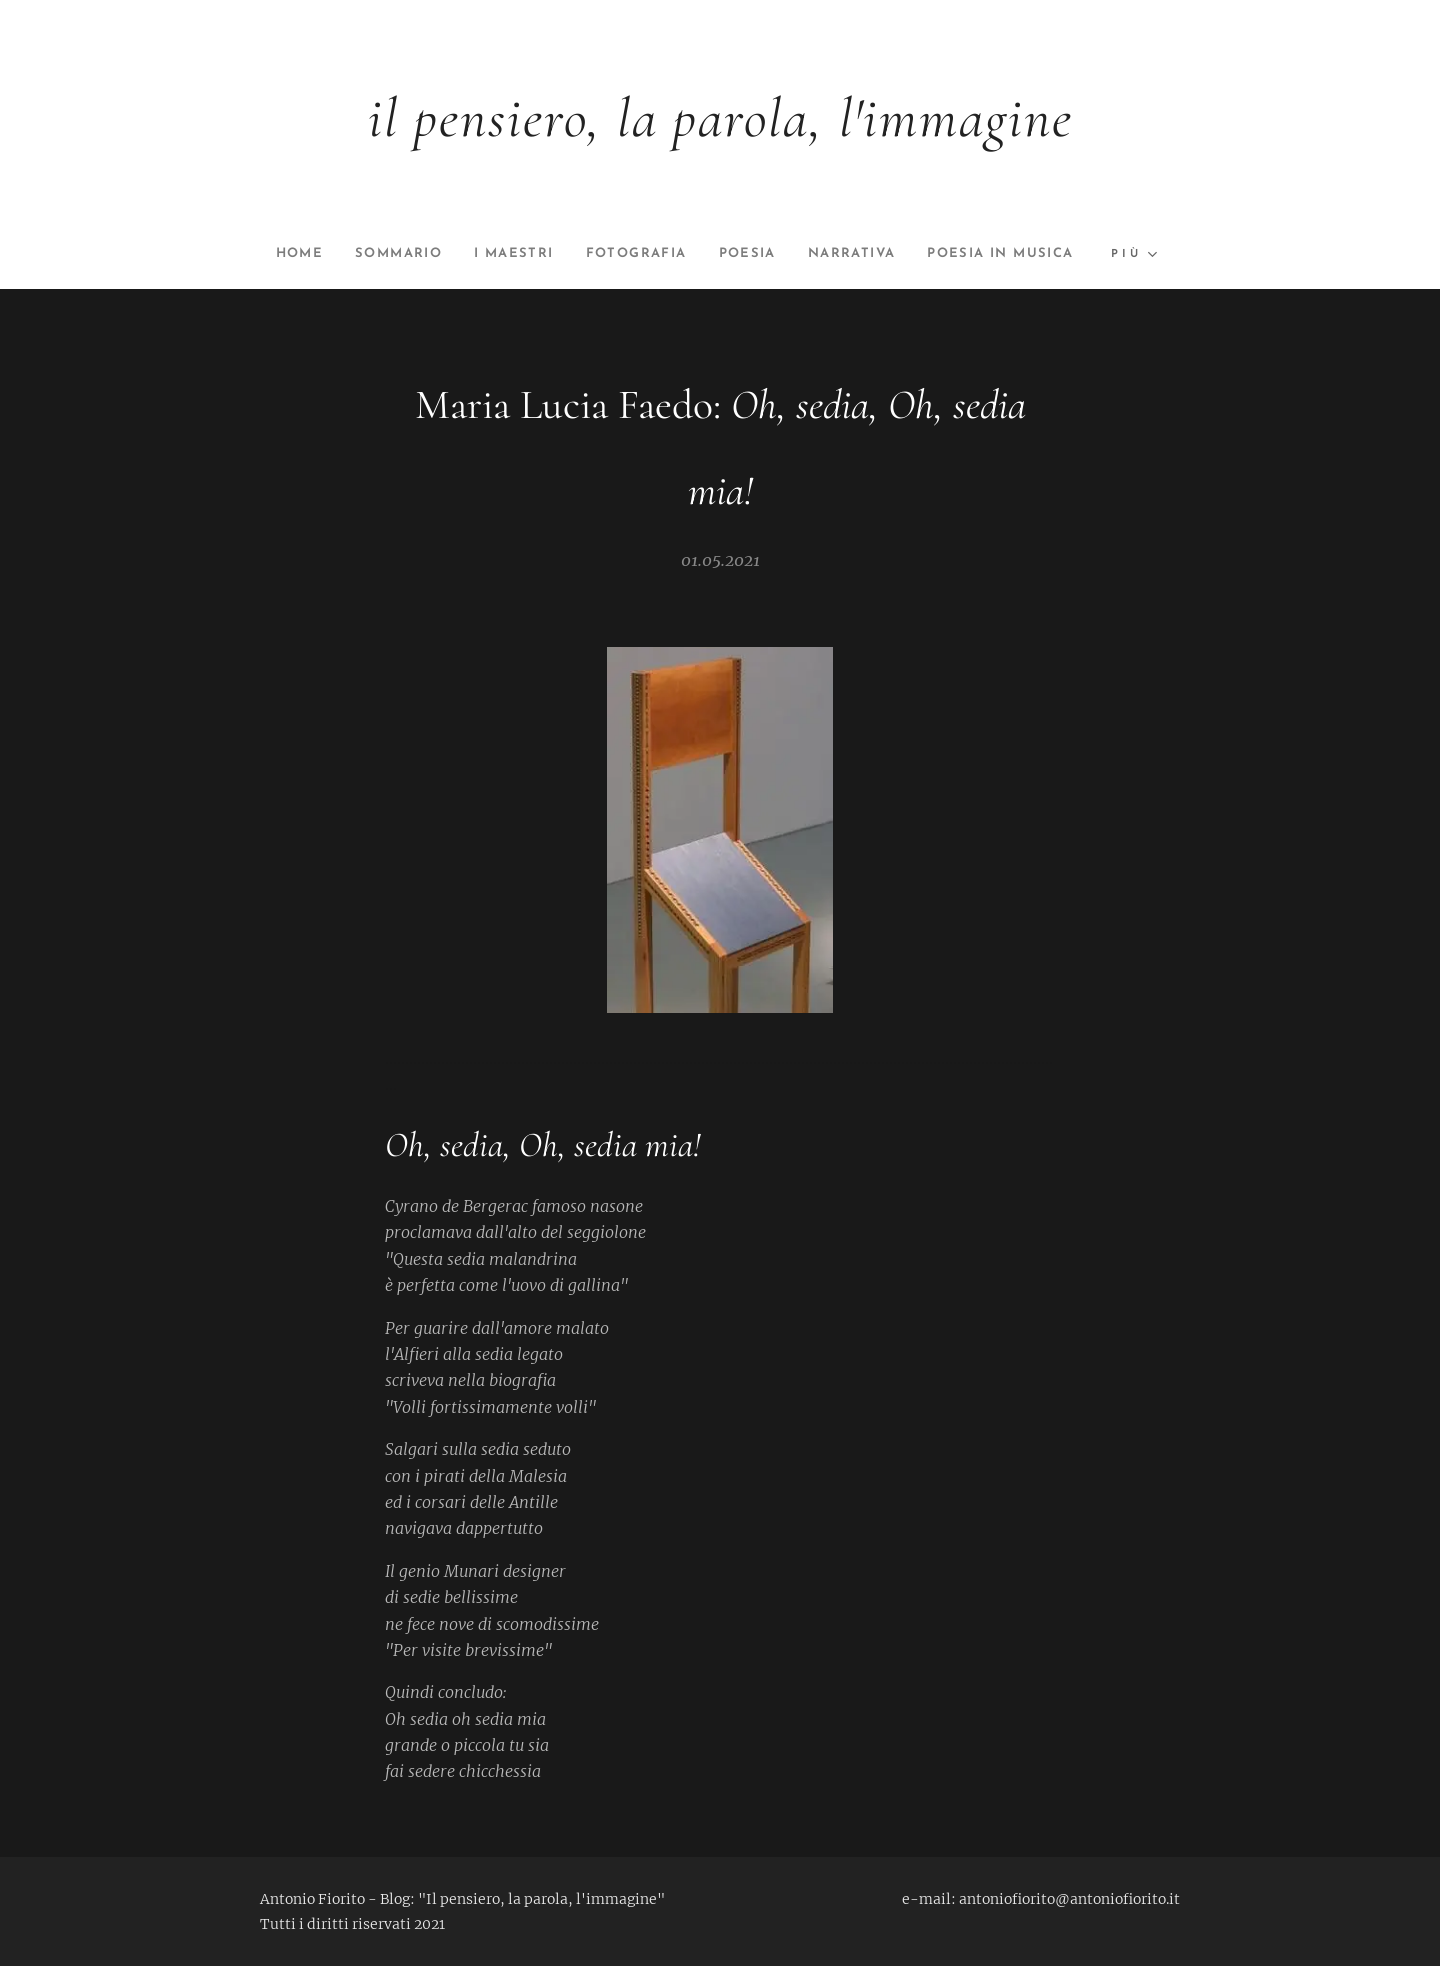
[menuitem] (370, 254)
